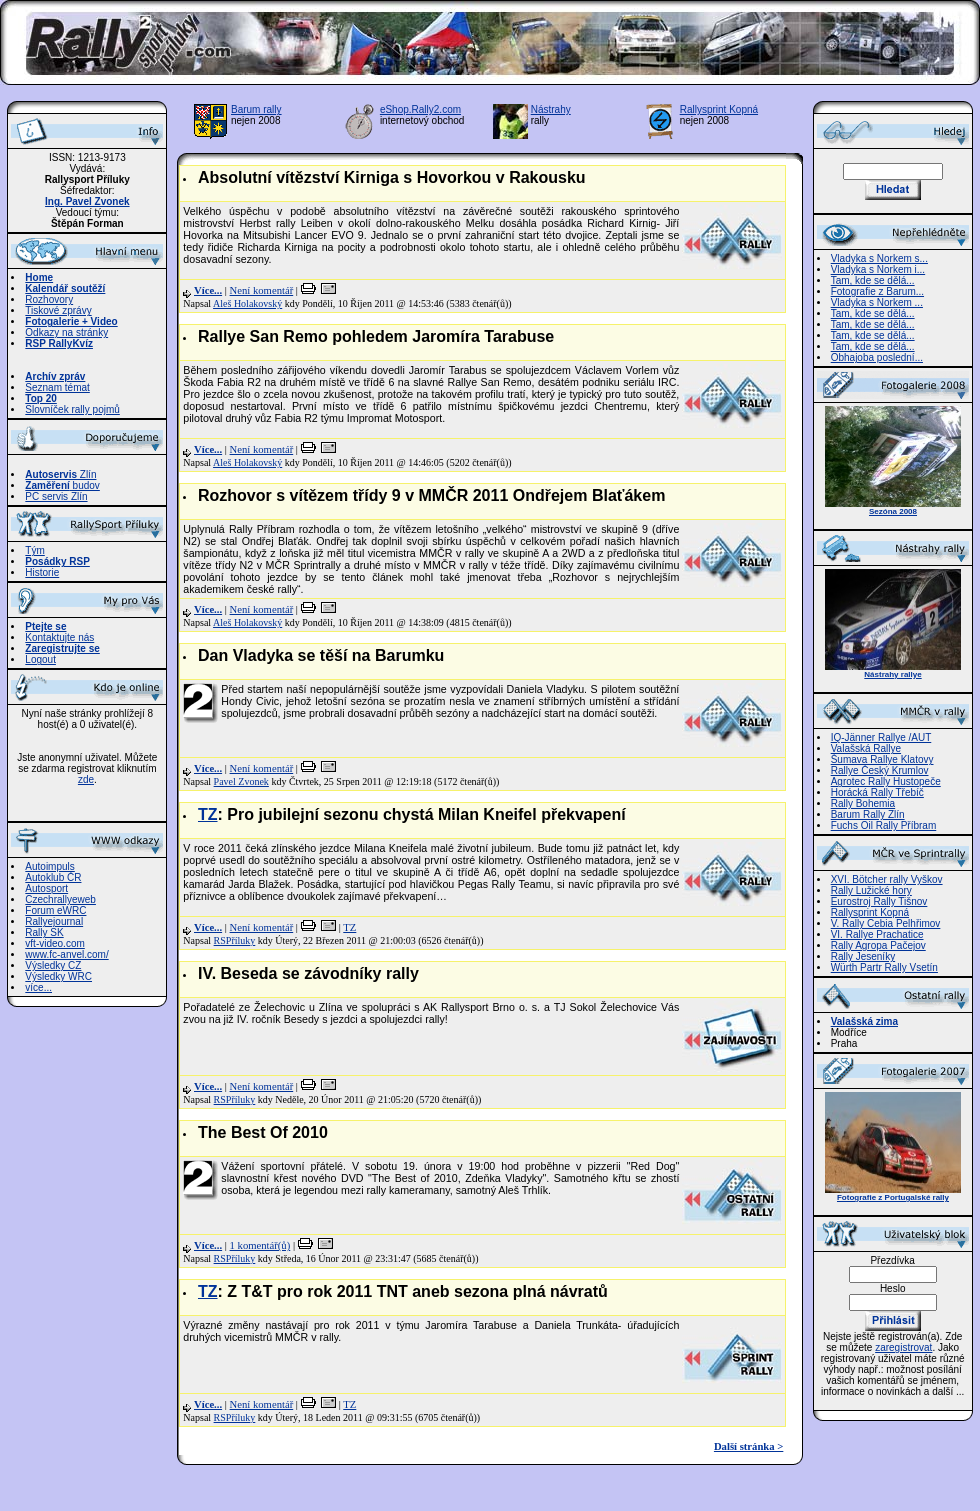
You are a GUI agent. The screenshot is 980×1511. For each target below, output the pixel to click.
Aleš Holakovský (247, 303)
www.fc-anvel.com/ (66, 954)
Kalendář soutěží (65, 288)
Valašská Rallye (866, 748)
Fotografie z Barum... (877, 291)
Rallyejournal (54, 921)
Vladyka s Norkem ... (877, 302)
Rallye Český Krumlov (880, 770)
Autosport (46, 888)
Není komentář (262, 290)
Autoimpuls (49, 866)
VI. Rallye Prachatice (877, 934)
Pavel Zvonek (241, 781)
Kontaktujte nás (59, 637)
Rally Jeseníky (863, 956)
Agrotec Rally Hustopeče (886, 781)
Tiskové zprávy (58, 310)
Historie (42, 572)
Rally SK (44, 932)
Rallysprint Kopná (719, 109)
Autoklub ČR (53, 877)
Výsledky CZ (53, 965)
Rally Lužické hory (871, 890)
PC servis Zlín (56, 496)
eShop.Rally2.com (420, 109)
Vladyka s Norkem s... (879, 258)
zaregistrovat (903, 1347)
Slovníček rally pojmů (72, 409)
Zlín (60, 474)
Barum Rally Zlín (868, 814)
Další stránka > (748, 1446)
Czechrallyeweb (60, 899)
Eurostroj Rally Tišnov (879, 901)
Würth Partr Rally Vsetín (884, 967)
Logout (40, 659)
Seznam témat (57, 387)
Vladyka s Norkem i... (878, 269)
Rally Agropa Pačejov (878, 945)
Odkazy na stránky (66, 332)
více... (38, 987)
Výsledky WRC (58, 976)
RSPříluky (235, 940)
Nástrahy (551, 109)
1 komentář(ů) (260, 1245)
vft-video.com (54, 943)
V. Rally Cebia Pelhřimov (886, 923)
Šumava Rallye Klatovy (882, 759)
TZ (208, 814)
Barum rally (256, 109)
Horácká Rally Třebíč (877, 792)
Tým (34, 550)
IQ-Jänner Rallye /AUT (881, 737)
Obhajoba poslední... (877, 357)
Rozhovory (49, 299)
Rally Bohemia (863, 803)
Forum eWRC (55, 910)
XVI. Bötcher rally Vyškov (887, 879)
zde (86, 779)
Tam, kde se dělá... (873, 280)
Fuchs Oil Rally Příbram (884, 825)
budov (62, 485)
